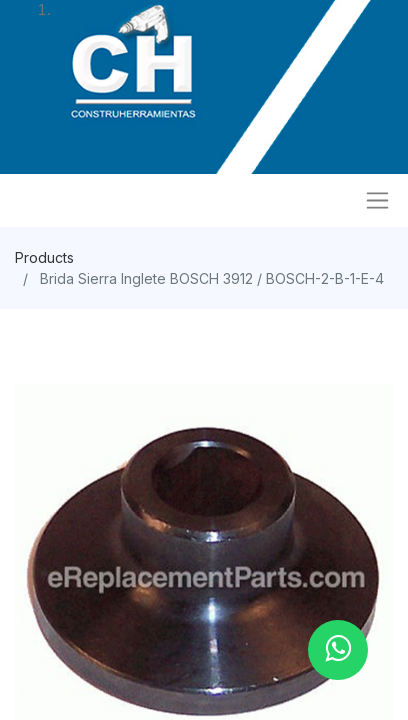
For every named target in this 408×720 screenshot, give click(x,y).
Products (44, 257)
